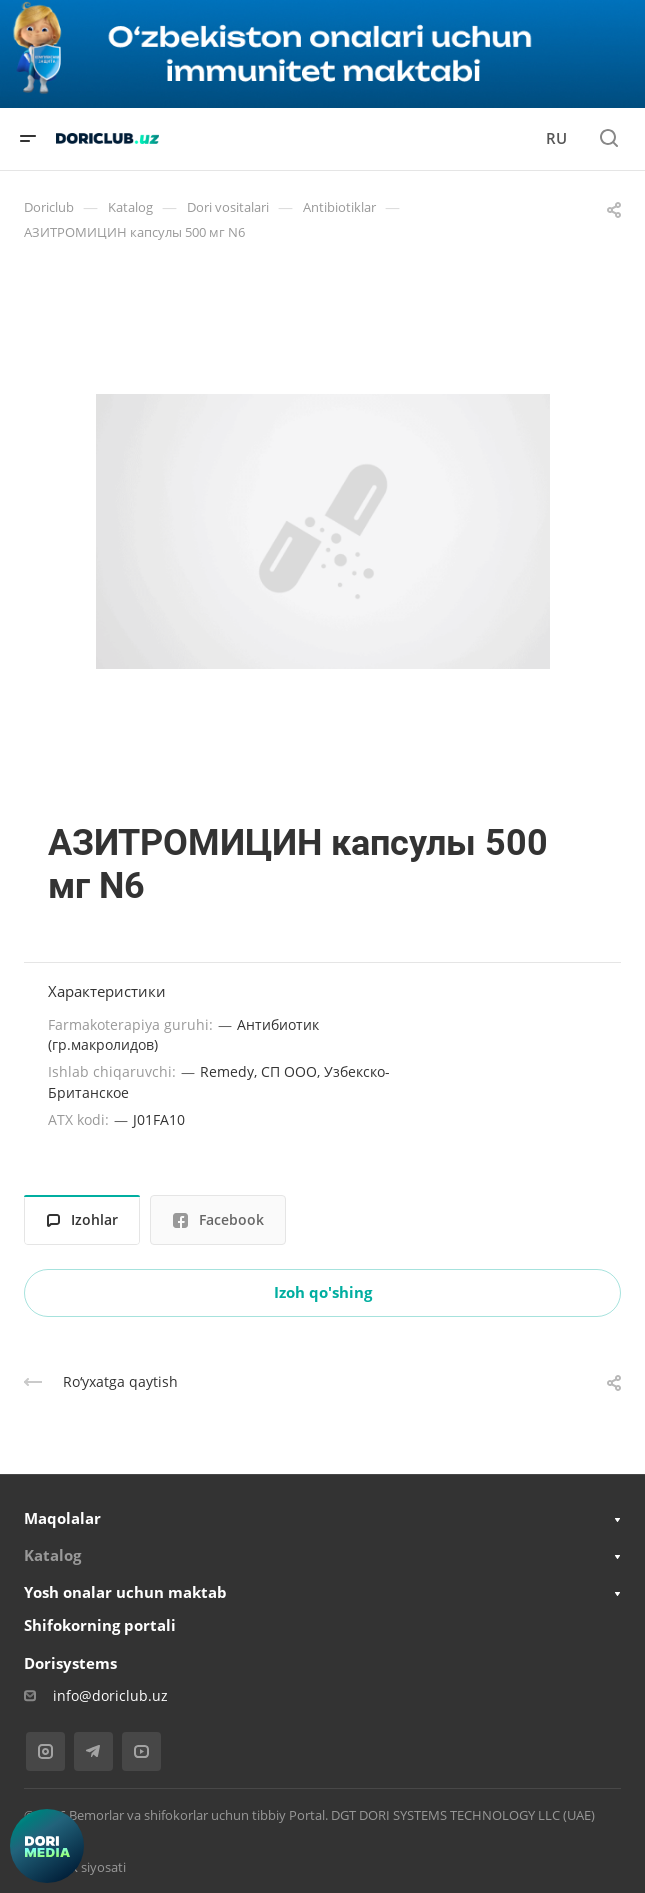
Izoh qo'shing (323, 1292)
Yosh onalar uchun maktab (125, 1592)
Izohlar (82, 1219)
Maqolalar (62, 1518)
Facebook (218, 1219)
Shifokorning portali (100, 1625)
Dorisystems (70, 1663)
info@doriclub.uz (110, 1695)
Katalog (52, 1555)
